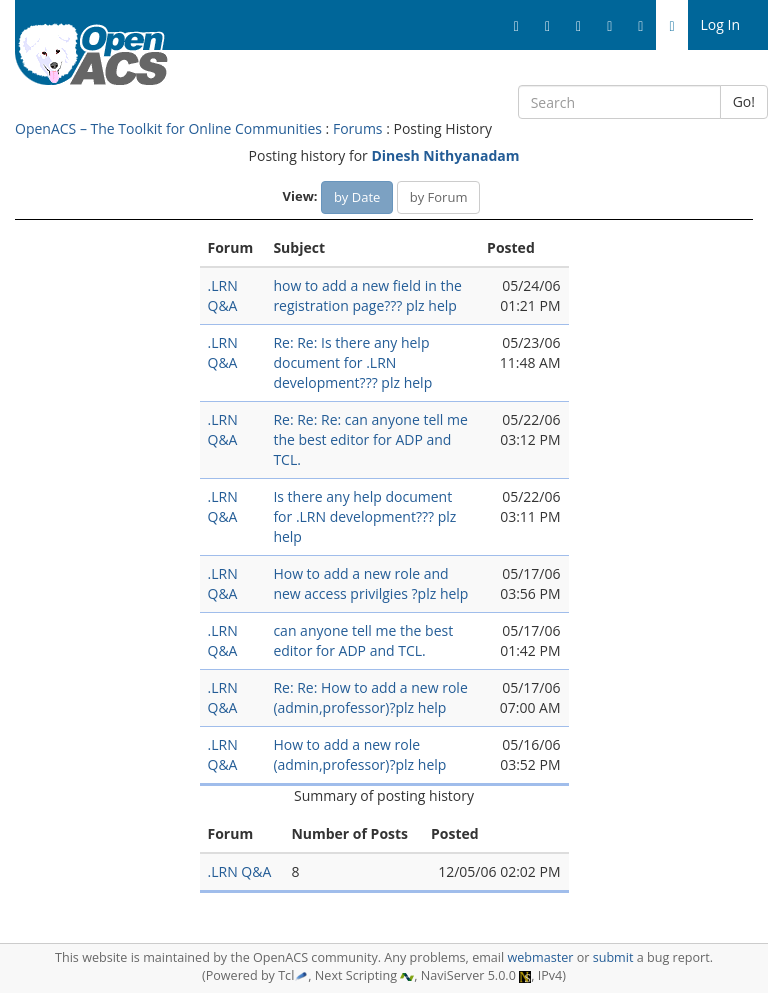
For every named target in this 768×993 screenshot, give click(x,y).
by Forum (439, 197)
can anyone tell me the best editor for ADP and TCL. (363, 640)
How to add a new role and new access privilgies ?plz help (370, 583)
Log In (720, 24)
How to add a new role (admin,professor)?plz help (359, 754)
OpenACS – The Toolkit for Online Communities (168, 128)
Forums (358, 128)
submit (613, 957)
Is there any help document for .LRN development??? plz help (364, 516)
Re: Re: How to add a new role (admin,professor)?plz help (370, 697)
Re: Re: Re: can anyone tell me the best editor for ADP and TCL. (370, 439)
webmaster (540, 957)
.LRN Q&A (223, 295)
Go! (744, 101)
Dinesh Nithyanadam (445, 155)
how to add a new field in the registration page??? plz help (367, 295)
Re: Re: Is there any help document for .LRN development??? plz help (352, 362)
